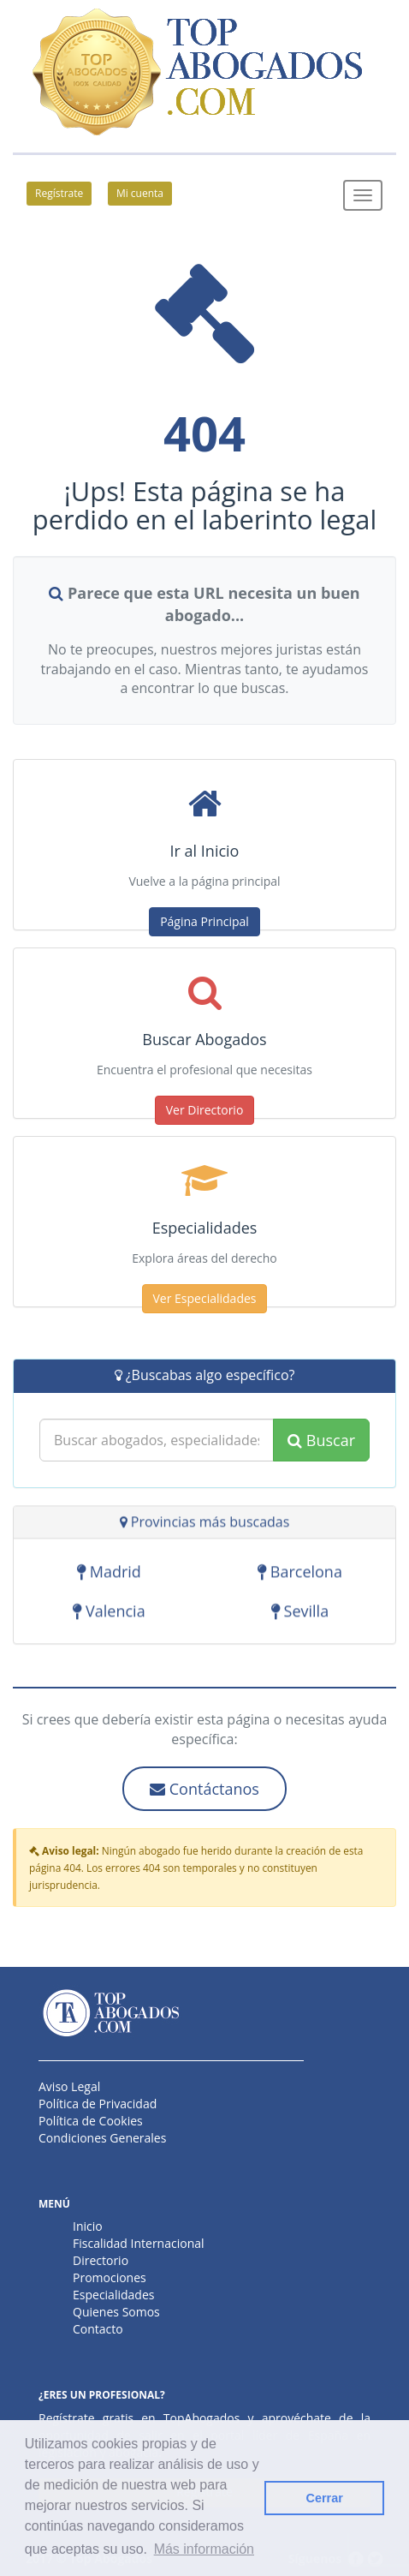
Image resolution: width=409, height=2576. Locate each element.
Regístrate (59, 193)
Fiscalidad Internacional (138, 2243)
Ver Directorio (205, 1110)
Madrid (109, 1573)
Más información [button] (204, 2549)
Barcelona (300, 1573)
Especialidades (113, 2294)
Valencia (109, 1613)
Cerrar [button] (324, 2498)
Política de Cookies (91, 2121)
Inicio (88, 2226)
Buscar (321, 1440)
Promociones (109, 2277)
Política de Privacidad (98, 2103)
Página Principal (204, 921)
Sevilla (300, 1613)
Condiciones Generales (102, 2138)
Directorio (100, 2260)
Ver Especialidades (205, 1298)
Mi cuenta (139, 193)
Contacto (98, 2329)
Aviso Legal (69, 2086)
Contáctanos (204, 1788)
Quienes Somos (116, 2312)
